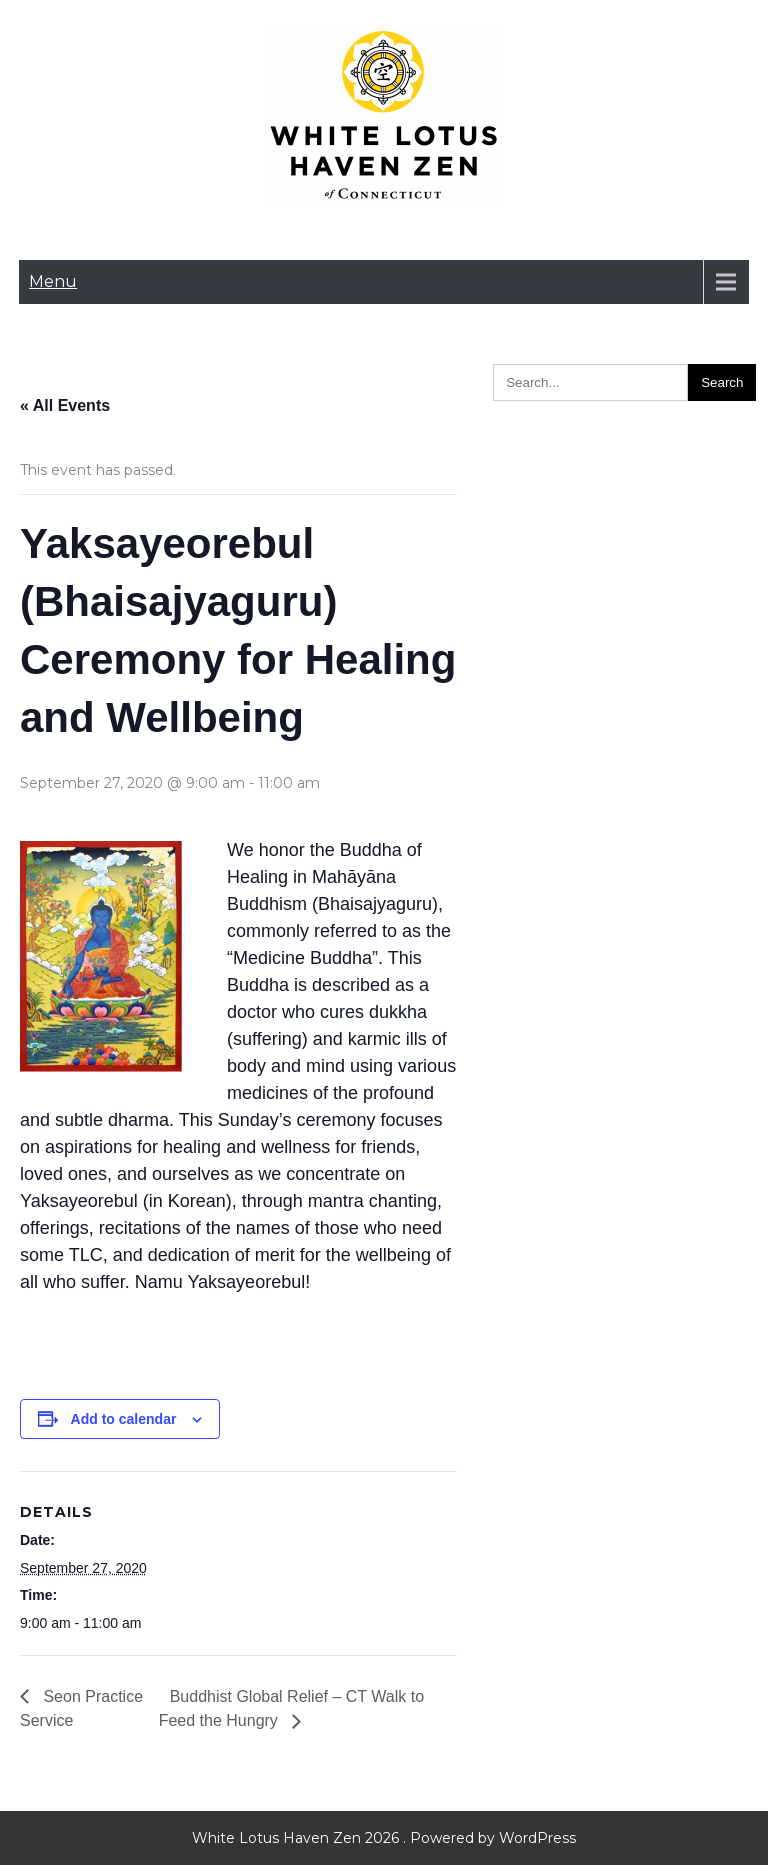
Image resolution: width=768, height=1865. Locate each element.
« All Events (65, 405)
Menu (53, 281)
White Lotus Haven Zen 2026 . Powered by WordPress (384, 1838)
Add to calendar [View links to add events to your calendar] (124, 1419)
